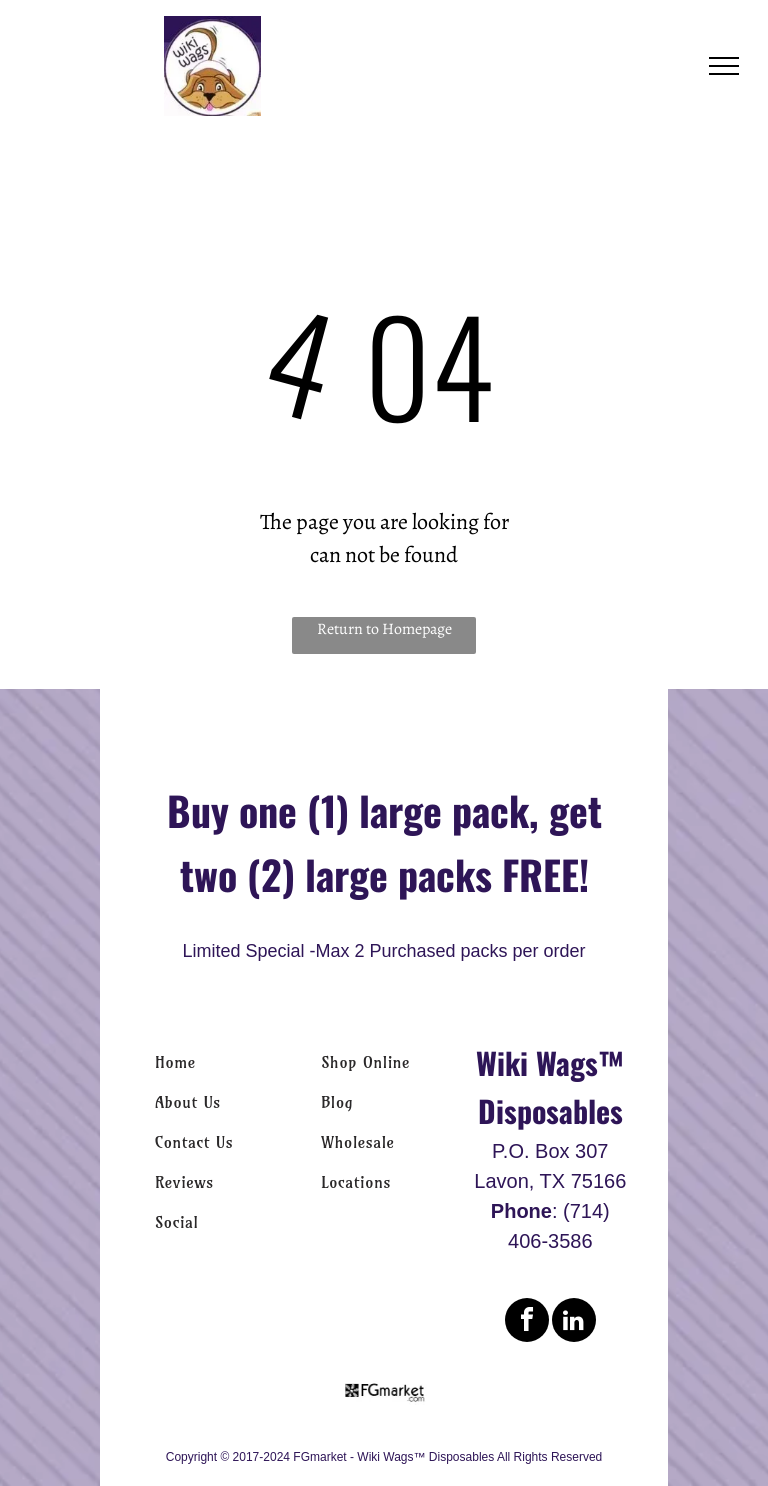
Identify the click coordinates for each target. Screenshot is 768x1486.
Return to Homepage (384, 629)
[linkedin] (574, 1322)
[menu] (724, 66)
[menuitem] (217, 1062)
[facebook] (527, 1322)
